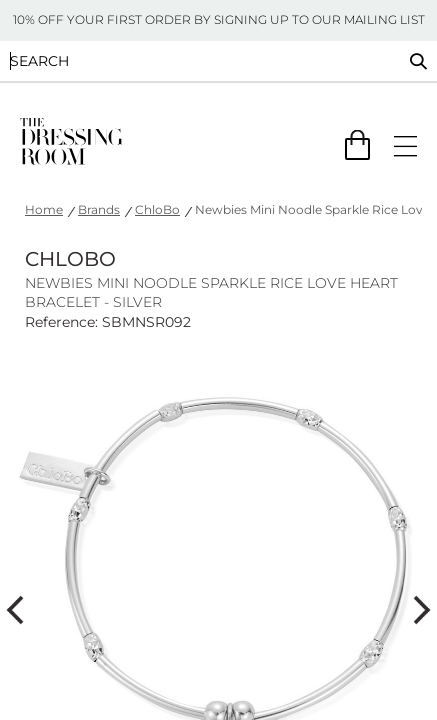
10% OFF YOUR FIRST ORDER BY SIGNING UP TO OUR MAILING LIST (219, 19)
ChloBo (157, 209)
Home (44, 209)
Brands (99, 209)
